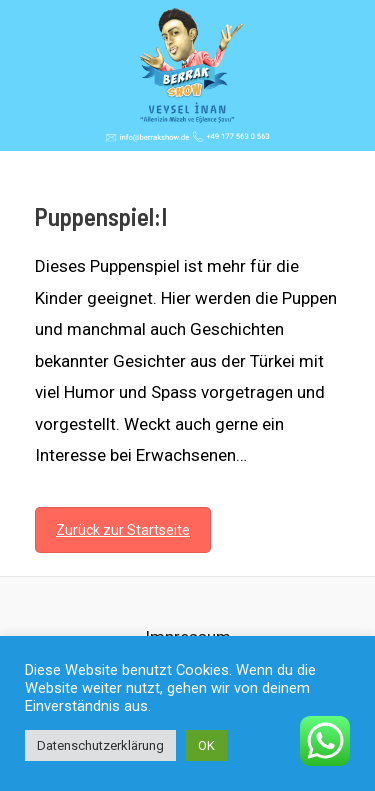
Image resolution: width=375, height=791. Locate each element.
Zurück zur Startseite (123, 530)
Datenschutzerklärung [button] (100, 745)
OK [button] (206, 745)
